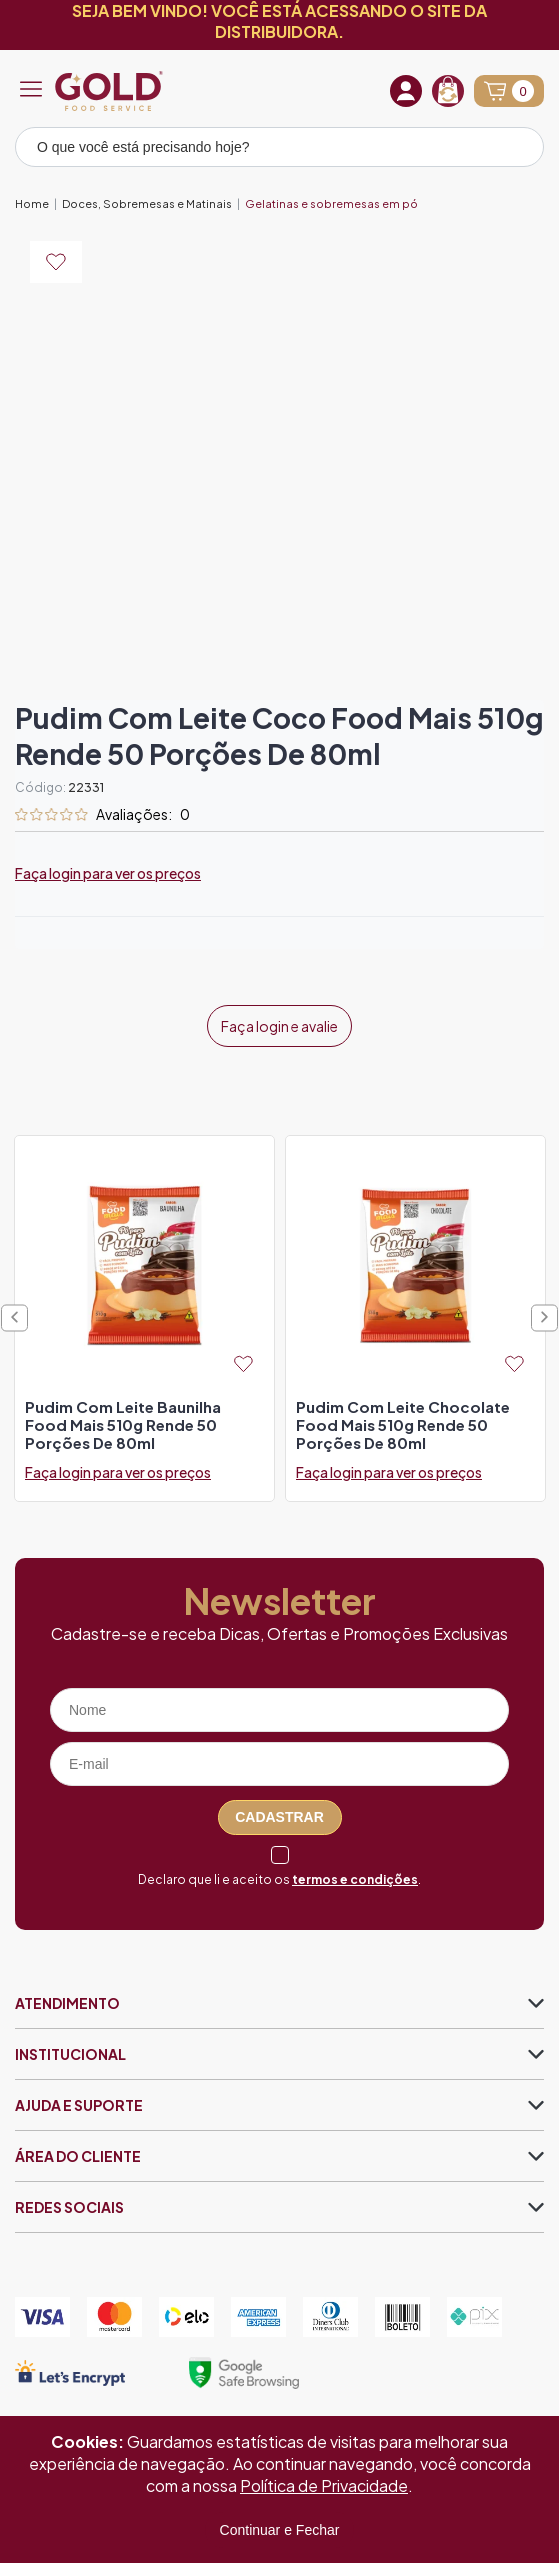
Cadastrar (279, 1817)
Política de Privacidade (324, 2485)
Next (544, 1318)
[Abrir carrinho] (509, 91)
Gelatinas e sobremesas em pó (331, 203)
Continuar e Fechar (280, 2530)
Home (32, 203)
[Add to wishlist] (243, 1364)
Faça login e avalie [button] (279, 1026)
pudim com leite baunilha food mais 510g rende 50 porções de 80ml (123, 1425)
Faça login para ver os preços (108, 873)
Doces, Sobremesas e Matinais (147, 203)
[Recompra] (448, 91)
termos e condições (355, 1879)
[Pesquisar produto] (515, 150)
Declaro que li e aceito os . (279, 1879)
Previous (14, 1318)
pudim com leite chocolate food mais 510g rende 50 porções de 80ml (403, 1425)
